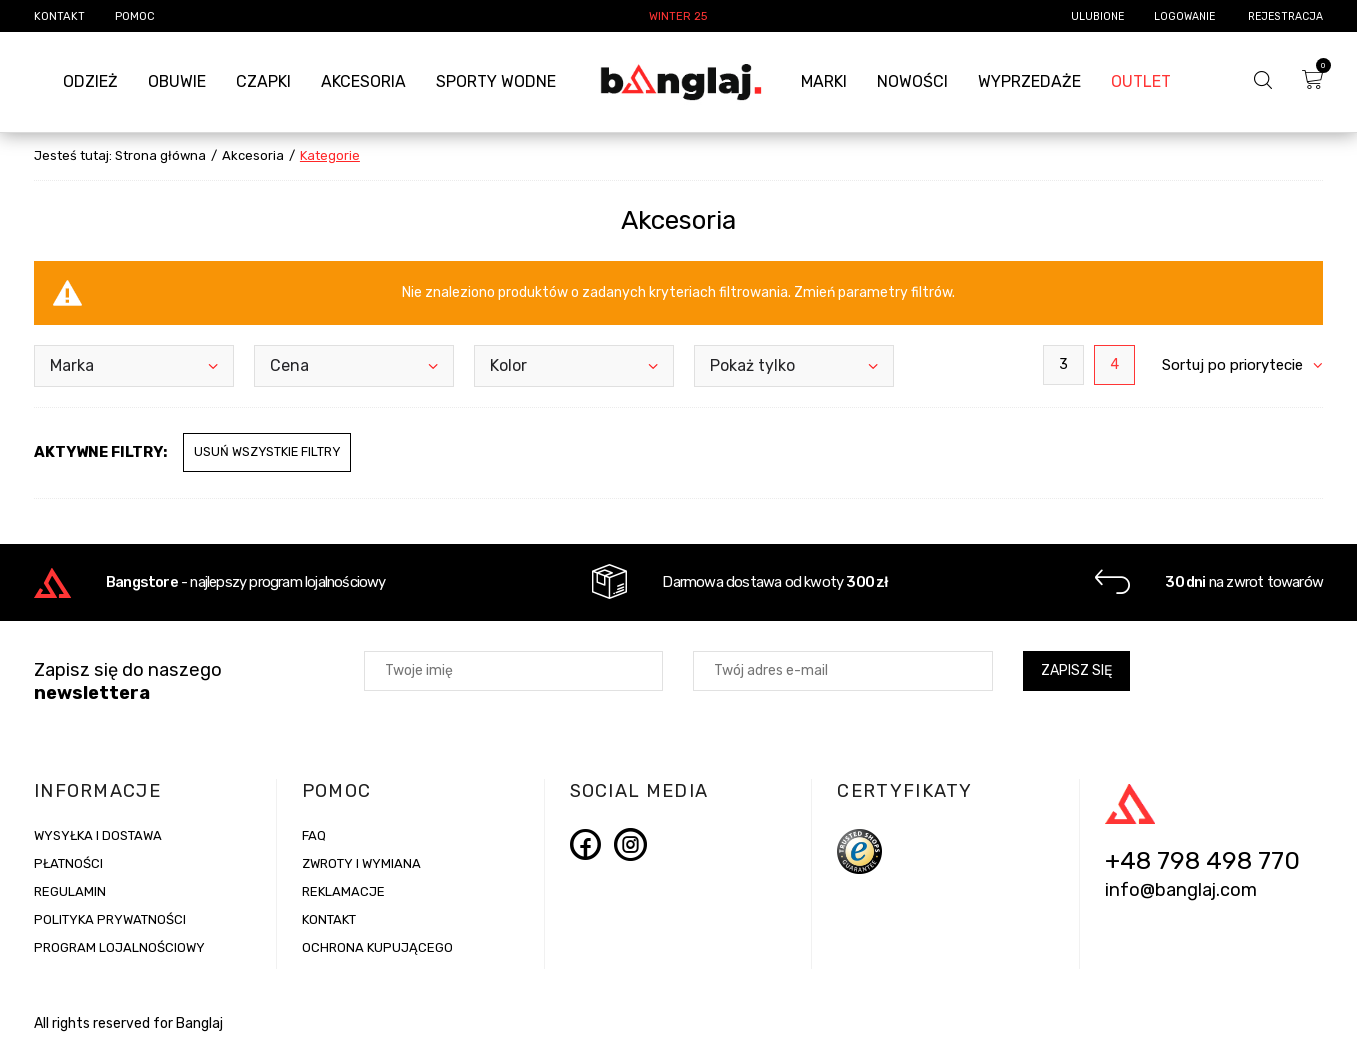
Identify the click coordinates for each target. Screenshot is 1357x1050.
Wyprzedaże (1029, 81)
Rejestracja (1285, 16)
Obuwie (177, 81)
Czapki (263, 81)
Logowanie (1186, 16)
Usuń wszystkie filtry (267, 451)
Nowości (912, 81)
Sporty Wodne (496, 81)
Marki (824, 81)
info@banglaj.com (1181, 892)
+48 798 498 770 (1202, 863)
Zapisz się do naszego (128, 683)
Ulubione (1097, 16)
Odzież (90, 81)
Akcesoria (363, 81)
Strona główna (160, 155)
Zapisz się (1076, 671)
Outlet (1141, 81)
